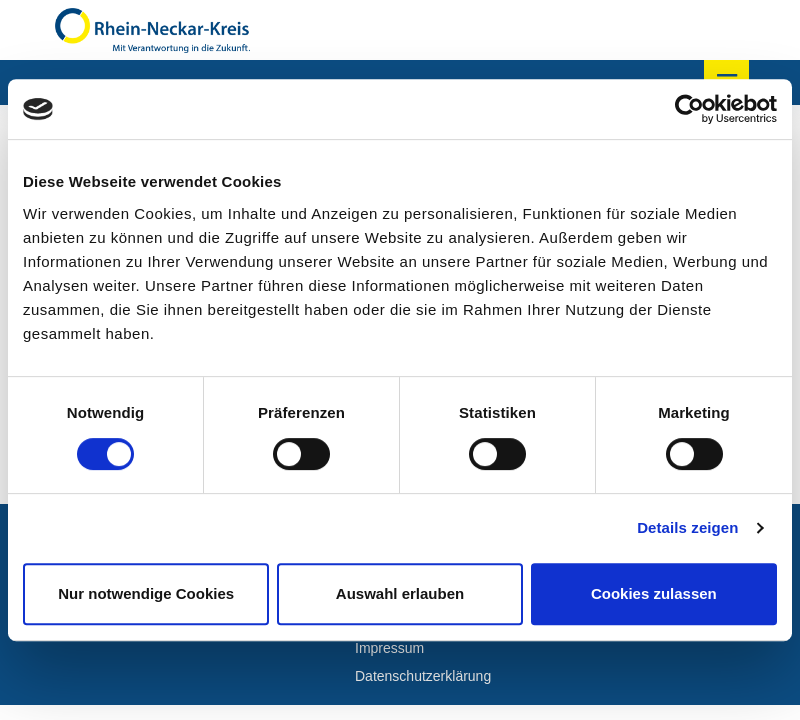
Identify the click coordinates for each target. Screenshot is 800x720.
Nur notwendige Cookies (146, 593)
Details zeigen (687, 527)
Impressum (389, 648)
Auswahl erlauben (400, 593)
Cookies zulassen (654, 593)
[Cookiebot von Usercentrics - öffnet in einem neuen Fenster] (689, 109)
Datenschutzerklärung (423, 676)
